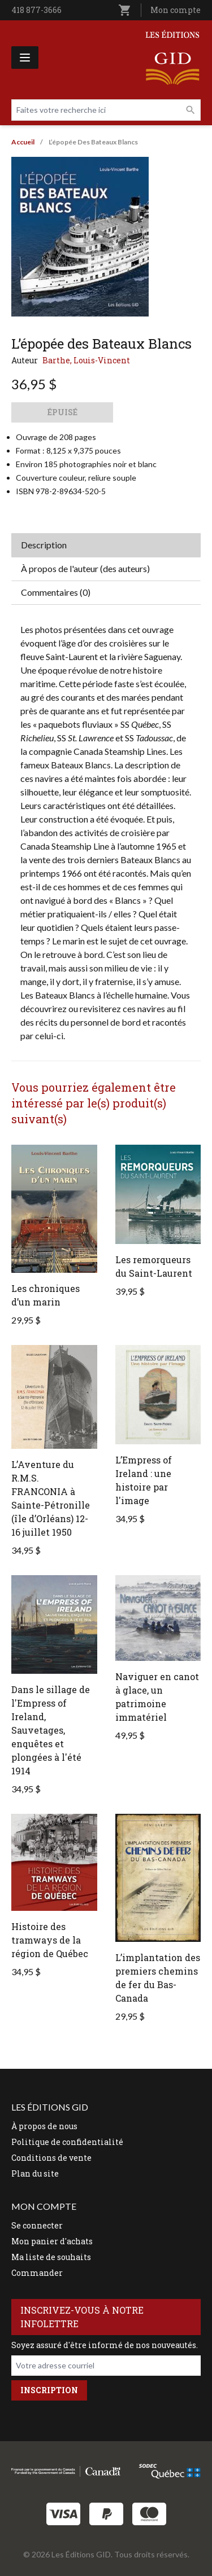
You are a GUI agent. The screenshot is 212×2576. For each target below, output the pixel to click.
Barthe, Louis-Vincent (86, 360)
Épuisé (62, 412)
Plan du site (35, 2173)
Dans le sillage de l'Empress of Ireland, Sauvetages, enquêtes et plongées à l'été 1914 (50, 1730)
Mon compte (175, 10)
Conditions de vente (51, 2157)
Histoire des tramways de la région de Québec (49, 1939)
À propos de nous (44, 2126)
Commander (37, 2272)
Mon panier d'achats (52, 2241)
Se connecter (37, 2225)
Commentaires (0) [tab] (55, 592)
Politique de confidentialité (67, 2142)
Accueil (22, 142)
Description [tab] (44, 544)
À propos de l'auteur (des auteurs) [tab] (85, 568)
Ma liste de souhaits (51, 2257)
